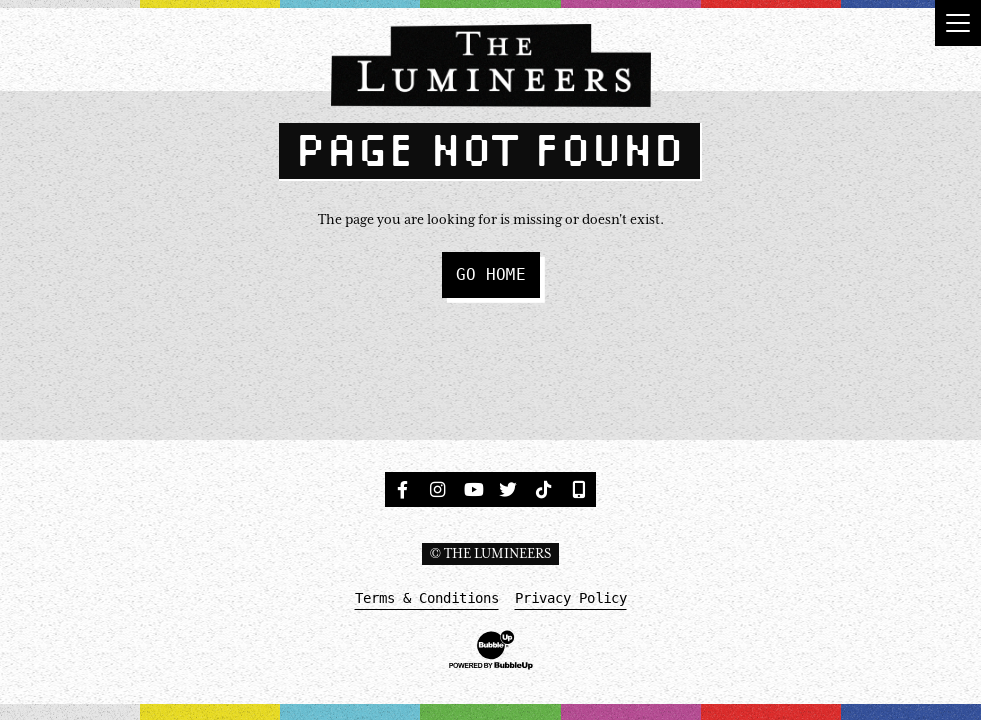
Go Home (491, 274)
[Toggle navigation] (958, 23)
